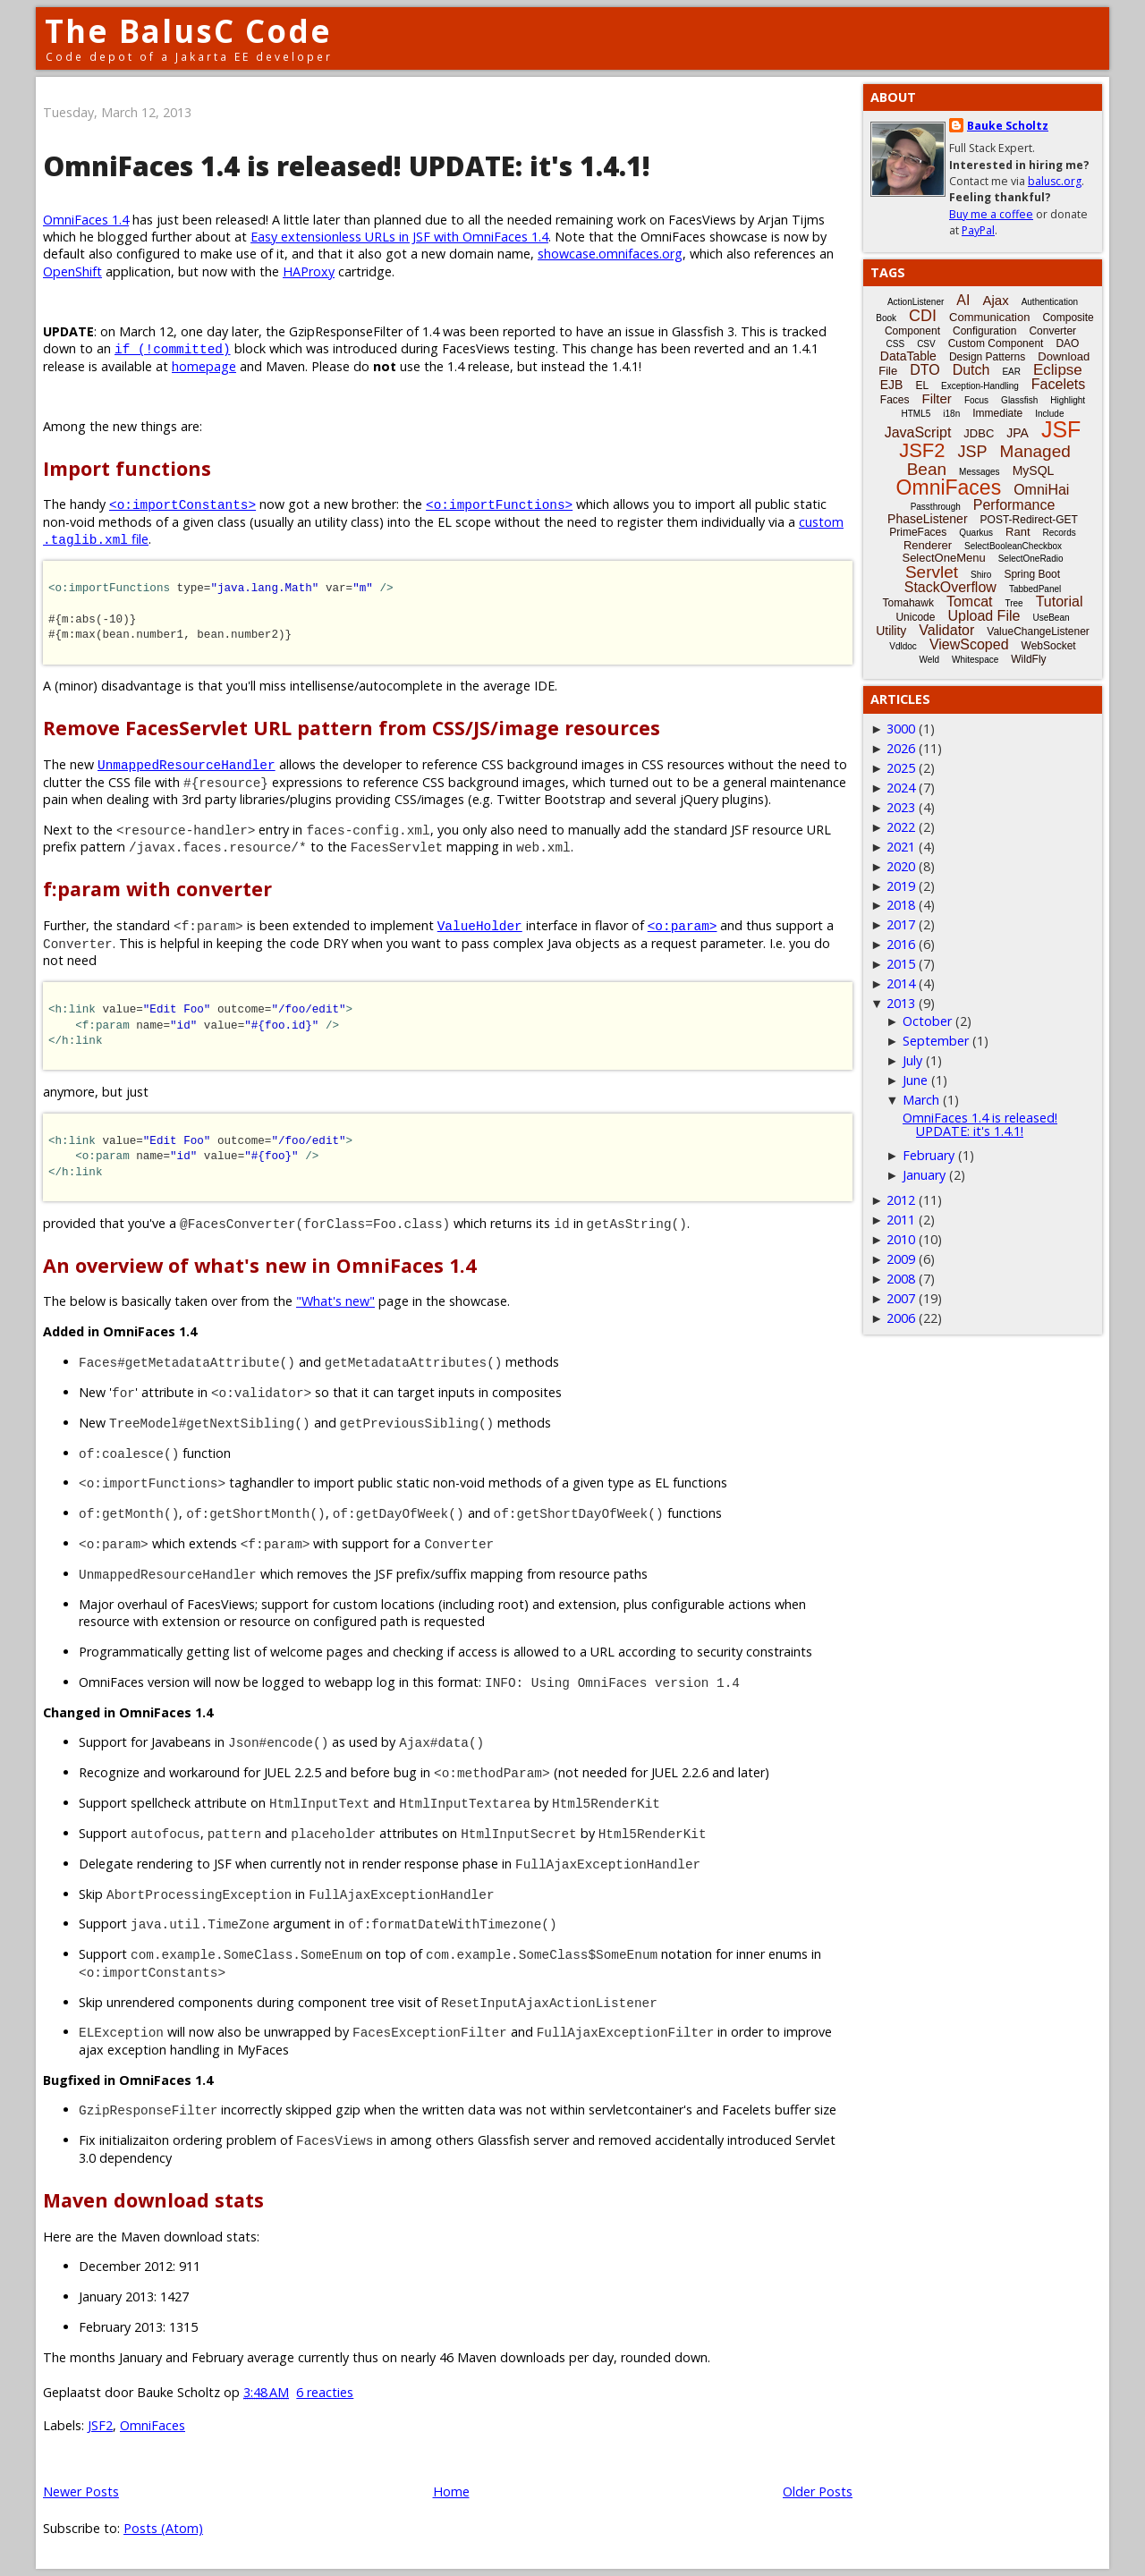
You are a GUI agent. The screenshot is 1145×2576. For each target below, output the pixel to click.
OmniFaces (152, 2425)
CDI (923, 316)
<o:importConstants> (182, 504)
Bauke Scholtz (1007, 125)
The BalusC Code (188, 31)
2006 (900, 1317)
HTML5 (916, 414)
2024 (900, 787)
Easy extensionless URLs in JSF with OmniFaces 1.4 (399, 236)
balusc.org (1054, 181)
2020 (900, 866)
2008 (900, 1278)
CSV (926, 344)
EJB (891, 384)
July (912, 1060)
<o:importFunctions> (499, 504)
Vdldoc (903, 646)
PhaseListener (927, 519)
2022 (900, 826)
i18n (951, 414)
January (924, 1174)
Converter (1052, 331)
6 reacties (324, 2392)
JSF (1061, 429)
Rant (1017, 531)
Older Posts (817, 2491)
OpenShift (72, 271)
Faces (895, 400)
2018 (900, 904)
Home (451, 2491)
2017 (900, 924)
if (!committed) (172, 348)
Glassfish (1019, 400)
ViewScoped (969, 644)
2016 (900, 944)
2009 (900, 1258)
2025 (900, 767)
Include (1049, 414)
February (928, 1155)
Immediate (997, 413)
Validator (946, 630)
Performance (1014, 505)
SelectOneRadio (1031, 559)
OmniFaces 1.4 (86, 219)
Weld (929, 660)
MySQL (1034, 470)
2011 (900, 1219)
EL (922, 385)
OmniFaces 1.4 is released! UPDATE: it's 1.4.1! (346, 166)
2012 (900, 1199)
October (927, 1021)
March (921, 1099)
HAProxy (309, 271)
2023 (900, 807)
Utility (891, 630)
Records (1059, 533)
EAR (1011, 372)
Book (886, 318)
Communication (989, 317)
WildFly (1028, 659)
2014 (900, 983)
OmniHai (1041, 489)
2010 (900, 1239)
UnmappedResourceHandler (187, 764)
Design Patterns (987, 357)
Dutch (971, 369)
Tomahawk (908, 603)
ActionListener (915, 302)
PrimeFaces (917, 532)
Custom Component (996, 343)
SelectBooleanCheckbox (1013, 546)
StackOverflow (950, 587)
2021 (900, 846)
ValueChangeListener (1038, 631)
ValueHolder (479, 925)
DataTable (908, 356)
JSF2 (100, 2425)
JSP (973, 452)
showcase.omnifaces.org (610, 253)
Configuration (984, 331)
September (936, 1040)
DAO (1067, 343)
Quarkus (976, 533)
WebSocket (1049, 646)
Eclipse (1057, 369)
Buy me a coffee (991, 214)
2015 (900, 963)
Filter (937, 398)
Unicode (915, 617)
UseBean (1050, 618)
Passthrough (936, 507)
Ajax (995, 300)
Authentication (1050, 302)
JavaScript (918, 432)
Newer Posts (81, 2491)
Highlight (1067, 400)
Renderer (927, 545)
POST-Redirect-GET (1029, 519)
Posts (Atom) (163, 2528)
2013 (900, 1003)
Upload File (983, 615)
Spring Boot (1032, 574)
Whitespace (975, 660)
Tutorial (1059, 601)
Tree (1013, 603)
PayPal (978, 230)
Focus (976, 400)
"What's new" (335, 1300)
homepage (204, 366)
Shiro (981, 575)
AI (963, 300)
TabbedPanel (1035, 589)
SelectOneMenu (943, 557)
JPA (1017, 433)
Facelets (1058, 384)
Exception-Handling (980, 386)
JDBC (978, 433)
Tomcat (969, 601)
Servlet (931, 572)
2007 (900, 1298)
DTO (924, 369)
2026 (900, 748)
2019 (900, 885)
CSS (895, 344)
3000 (900, 728)
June (915, 1080)
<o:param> (682, 925)
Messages (979, 472)
